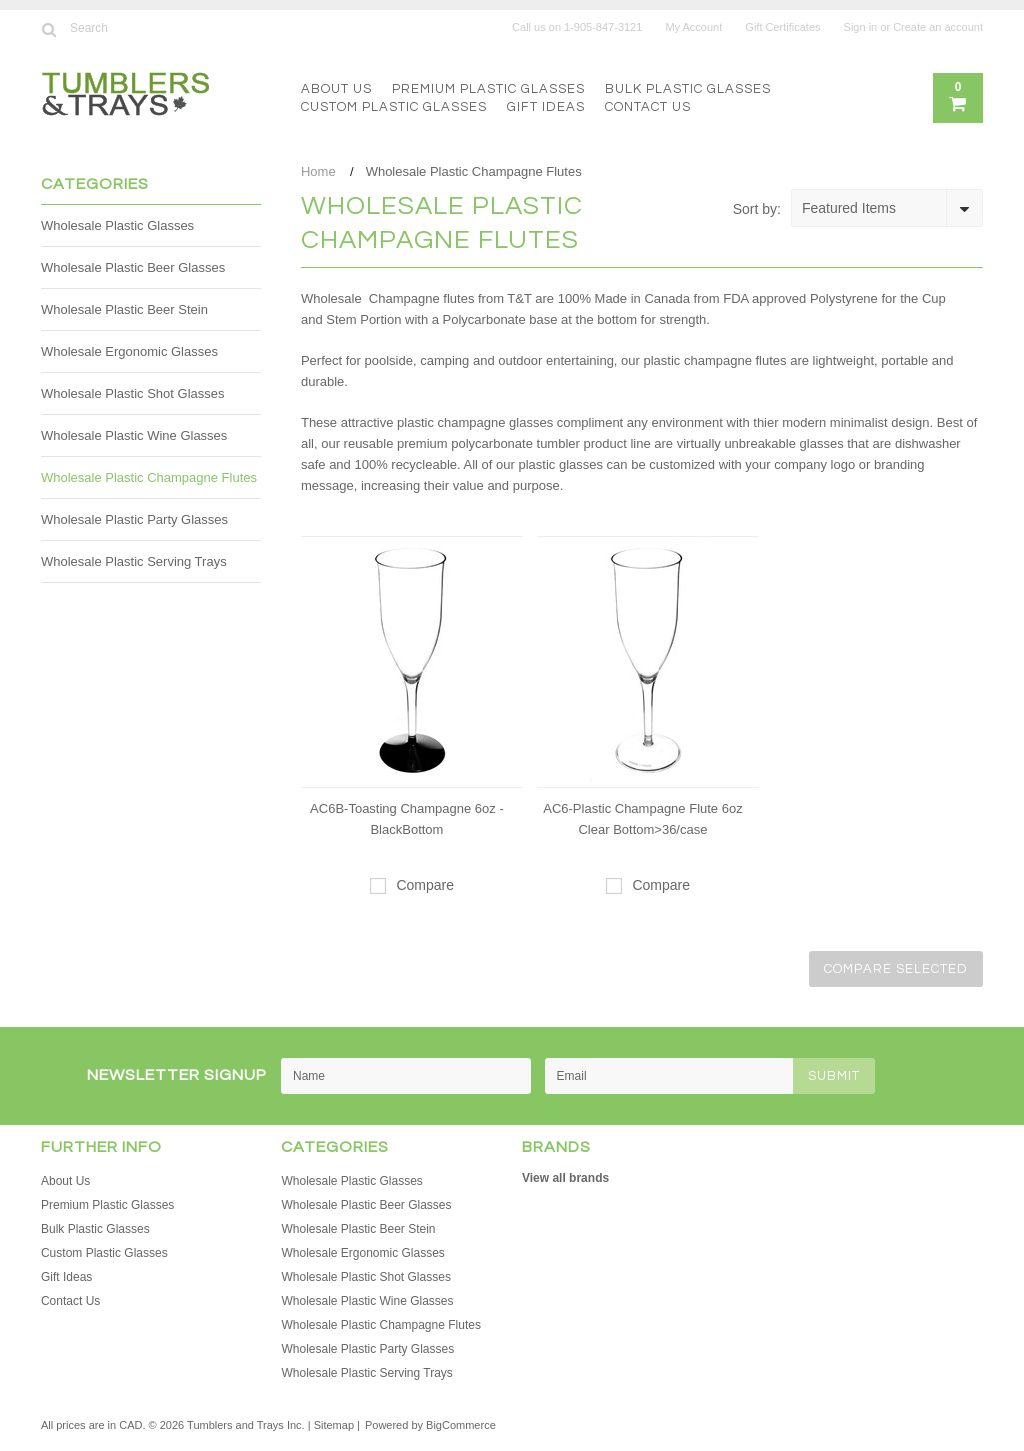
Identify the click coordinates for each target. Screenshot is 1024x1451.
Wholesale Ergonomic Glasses (129, 351)
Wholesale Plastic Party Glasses (134, 519)
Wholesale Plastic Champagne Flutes (149, 477)
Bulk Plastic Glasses (688, 89)
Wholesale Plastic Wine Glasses (134, 435)
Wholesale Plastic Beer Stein (124, 309)
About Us (336, 89)
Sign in (861, 27)
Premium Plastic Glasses (488, 89)
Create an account (938, 27)
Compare (425, 885)
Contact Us (648, 107)
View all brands (565, 1178)
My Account (693, 27)
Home (318, 171)
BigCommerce (461, 1425)
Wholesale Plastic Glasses (117, 225)
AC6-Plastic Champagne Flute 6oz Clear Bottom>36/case (642, 819)
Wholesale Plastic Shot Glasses (133, 393)
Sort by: (757, 209)
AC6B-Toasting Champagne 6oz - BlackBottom (407, 819)
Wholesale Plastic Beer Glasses (133, 267)
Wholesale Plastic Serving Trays (134, 561)
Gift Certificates (782, 27)
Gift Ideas (546, 107)
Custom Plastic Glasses (394, 107)
